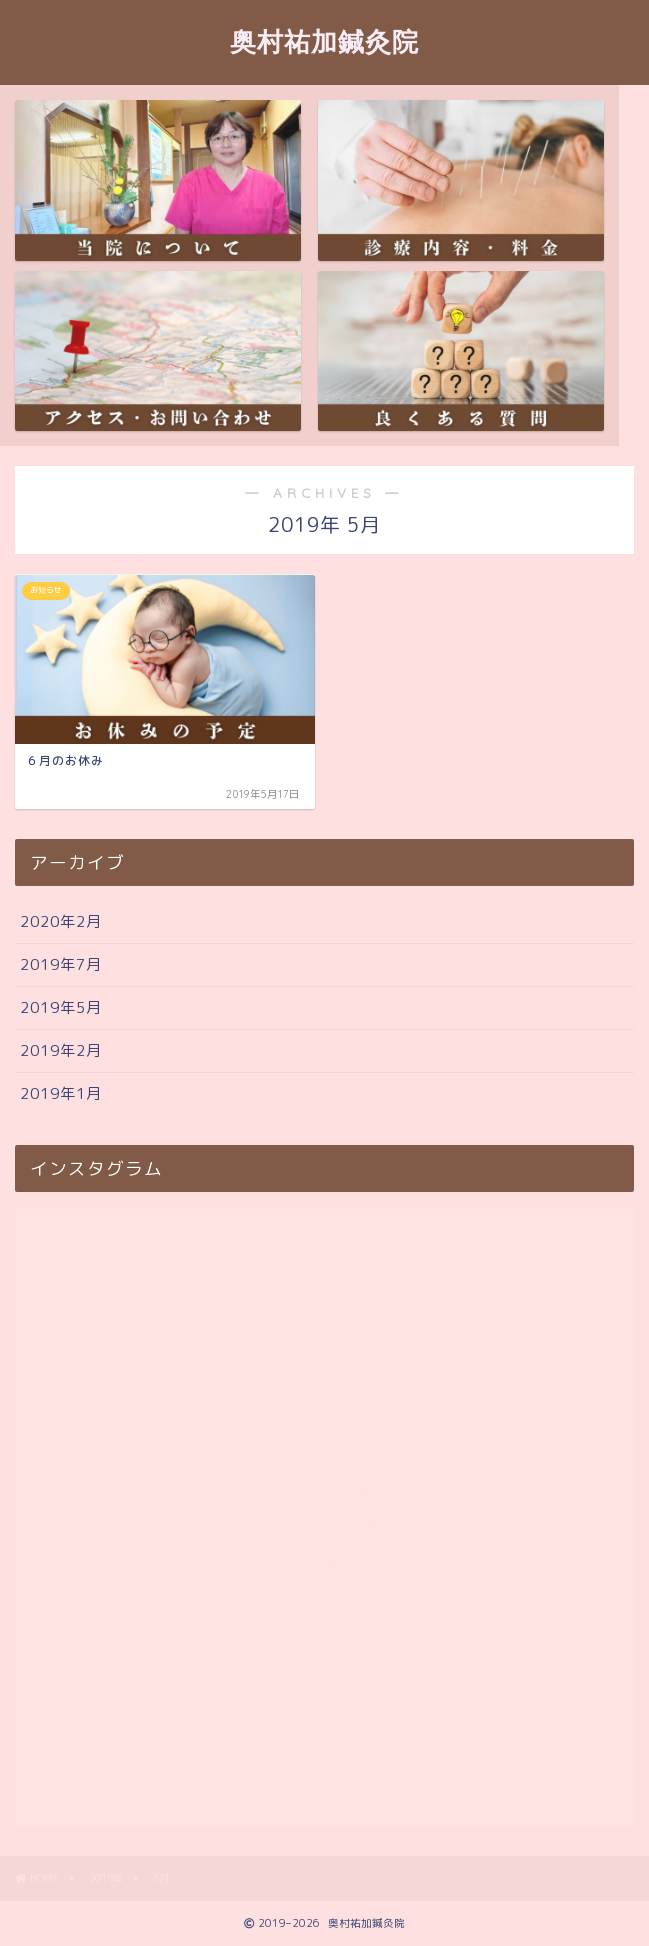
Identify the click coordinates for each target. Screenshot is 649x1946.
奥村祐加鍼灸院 (324, 41)
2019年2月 (61, 1050)
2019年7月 (61, 964)
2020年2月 (61, 921)
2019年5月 (61, 1007)
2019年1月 (61, 1093)
